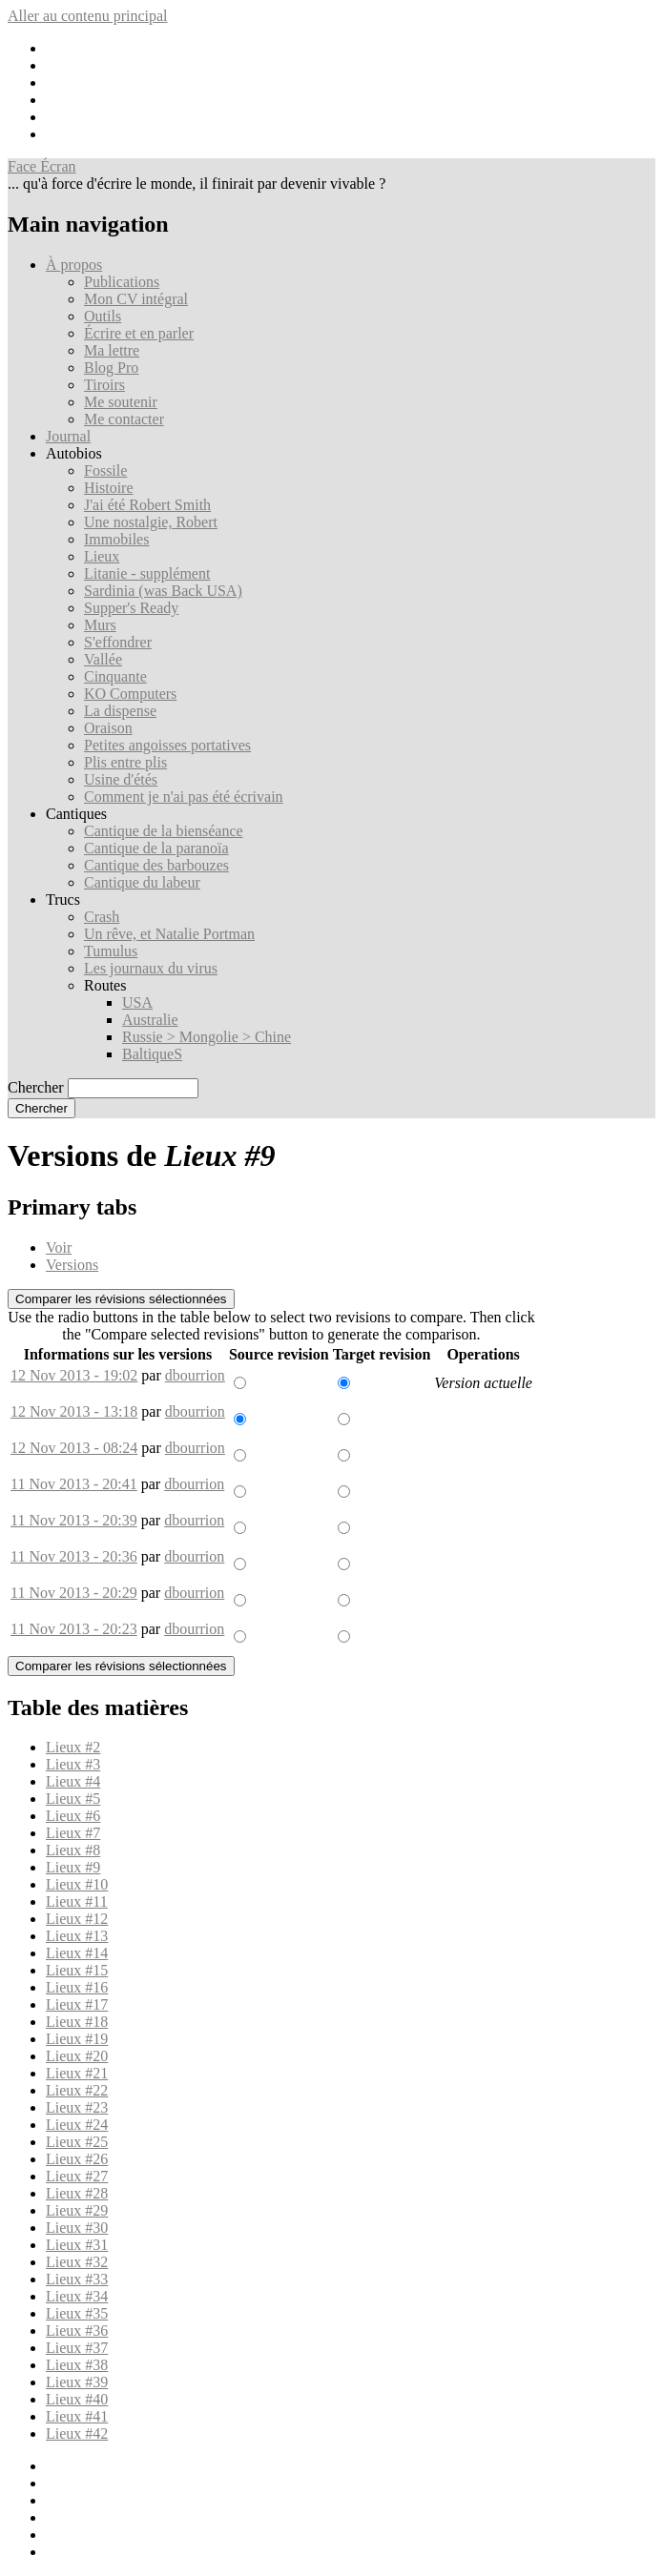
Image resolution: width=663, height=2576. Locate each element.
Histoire (109, 488)
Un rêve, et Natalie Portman (169, 934)
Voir (59, 1247)
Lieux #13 (77, 1936)
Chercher (36, 1087)
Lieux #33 (77, 2279)
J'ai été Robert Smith (147, 505)
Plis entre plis (125, 762)
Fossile (105, 470)
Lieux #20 (77, 2056)
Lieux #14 (77, 1953)
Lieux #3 (73, 1764)
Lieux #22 (77, 2090)
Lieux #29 (77, 2210)
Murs (100, 625)
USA (137, 1002)
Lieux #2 (73, 1747)
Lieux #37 (77, 2348)
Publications (121, 282)
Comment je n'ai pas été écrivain (183, 796)
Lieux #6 (73, 1816)
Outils (102, 316)
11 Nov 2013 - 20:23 (73, 1629)
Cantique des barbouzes (156, 865)
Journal (68, 436)
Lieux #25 (77, 2142)
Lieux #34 (77, 2296)
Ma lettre (111, 350)
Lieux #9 (73, 1867)
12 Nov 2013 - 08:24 (73, 1448)
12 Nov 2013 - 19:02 (73, 1375)
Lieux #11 (77, 1901)
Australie (150, 1020)
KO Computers (130, 693)
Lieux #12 (77, 1919)
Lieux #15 (77, 1970)
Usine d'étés (120, 779)
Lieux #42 (77, 2433)
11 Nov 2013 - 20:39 (73, 1520)
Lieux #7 (73, 1833)
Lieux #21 (77, 2073)
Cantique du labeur (142, 882)
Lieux (101, 556)
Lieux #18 (77, 2022)
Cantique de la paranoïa (156, 848)
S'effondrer (118, 642)
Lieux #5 (73, 1798)
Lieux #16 (77, 1987)
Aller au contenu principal (88, 16)
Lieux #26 (77, 2159)
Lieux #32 (77, 2262)
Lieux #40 (77, 2399)
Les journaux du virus (151, 968)
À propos (74, 264)
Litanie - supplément (147, 573)
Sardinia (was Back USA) (163, 591)
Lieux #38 (77, 2365)
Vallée (103, 659)
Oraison (108, 728)
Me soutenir (120, 402)
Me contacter (124, 419)
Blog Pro (111, 367)
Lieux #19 (77, 2039)
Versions (72, 1265)
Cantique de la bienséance (163, 831)
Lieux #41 (77, 2416)
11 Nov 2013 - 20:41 (73, 1484)
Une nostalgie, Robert (151, 522)
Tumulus (110, 951)
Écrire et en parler (139, 333)
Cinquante (115, 676)
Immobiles (116, 539)
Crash (101, 917)
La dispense (120, 711)
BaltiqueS (152, 1054)
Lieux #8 (73, 1850)
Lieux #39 (77, 2382)
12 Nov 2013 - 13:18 (73, 1411)
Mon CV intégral (136, 299)
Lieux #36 (77, 2330)
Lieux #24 (77, 2124)
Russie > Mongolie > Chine (206, 1037)
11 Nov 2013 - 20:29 (73, 1592)
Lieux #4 (73, 1781)
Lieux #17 (77, 2004)
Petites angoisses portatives (167, 745)
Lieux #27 (77, 2176)
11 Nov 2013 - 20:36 (73, 1556)
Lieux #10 (77, 1884)
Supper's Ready (131, 608)
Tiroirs (104, 385)
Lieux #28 (77, 2193)
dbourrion (195, 1375)
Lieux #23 (77, 2107)
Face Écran (42, 166)
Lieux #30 (77, 2227)
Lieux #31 (77, 2245)
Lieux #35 (77, 2313)
